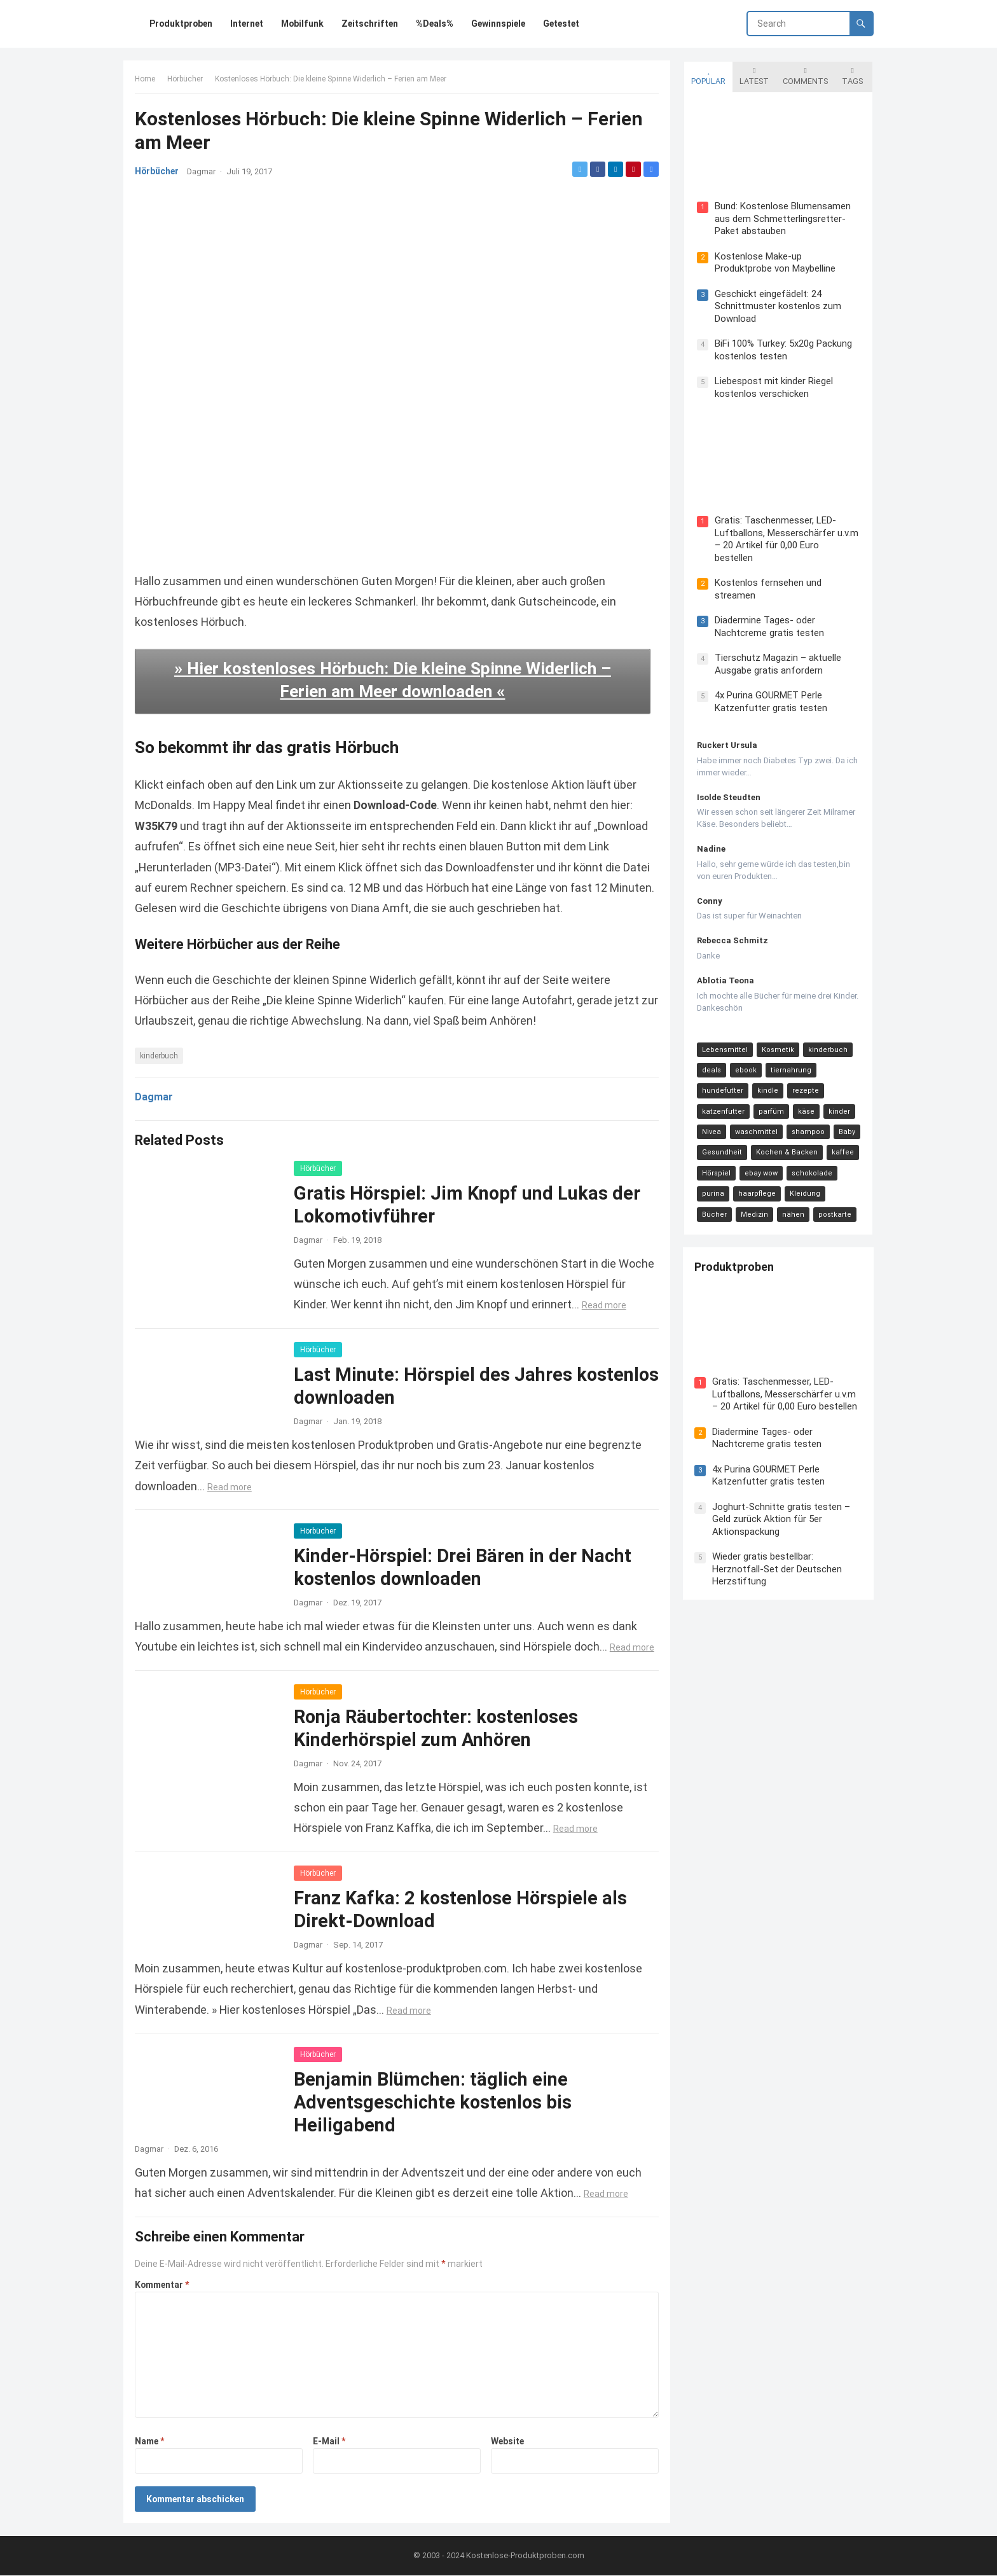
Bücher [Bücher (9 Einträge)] (845, 1183)
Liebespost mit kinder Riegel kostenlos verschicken (772, 387)
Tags (851, 75)
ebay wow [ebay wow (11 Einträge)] (759, 1162)
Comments (804, 75)
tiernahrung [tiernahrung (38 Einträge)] (789, 1059)
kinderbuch (160, 1055)
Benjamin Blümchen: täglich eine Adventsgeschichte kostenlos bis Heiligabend (434, 2101)
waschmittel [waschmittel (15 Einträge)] (755, 1121)
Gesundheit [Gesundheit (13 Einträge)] (721, 1141)
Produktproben (735, 1257)
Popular (707, 75)
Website (507, 2440)
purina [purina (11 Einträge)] (712, 1183)
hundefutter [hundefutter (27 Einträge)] (721, 1080)
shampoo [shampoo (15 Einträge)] (806, 1121)
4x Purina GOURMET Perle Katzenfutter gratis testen (769, 691)
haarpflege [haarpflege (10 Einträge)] (755, 1183)
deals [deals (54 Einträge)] (710, 1059)
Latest (752, 75)
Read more (605, 1305)
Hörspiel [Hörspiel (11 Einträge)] (715, 1162)
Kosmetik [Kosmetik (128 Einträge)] (776, 1038)
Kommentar (163, 2284)
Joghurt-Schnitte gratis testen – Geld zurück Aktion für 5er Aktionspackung (782, 1508)
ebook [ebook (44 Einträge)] (744, 1059)
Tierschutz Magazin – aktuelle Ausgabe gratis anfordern (776, 653)
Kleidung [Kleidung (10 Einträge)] (803, 1183)
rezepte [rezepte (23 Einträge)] (804, 1080)
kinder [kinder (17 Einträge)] (838, 1101)
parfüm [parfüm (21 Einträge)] (770, 1101)
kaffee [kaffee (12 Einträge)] (841, 1141)
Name (150, 2440)
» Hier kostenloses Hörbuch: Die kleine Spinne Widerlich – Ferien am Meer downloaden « (392, 679)
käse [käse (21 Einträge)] (805, 1101)
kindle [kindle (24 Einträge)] (766, 1080)
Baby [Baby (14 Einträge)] (845, 1121)
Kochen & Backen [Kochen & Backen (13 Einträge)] (785, 1141)
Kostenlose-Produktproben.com (525, 2556)
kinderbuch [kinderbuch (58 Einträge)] (826, 1038)
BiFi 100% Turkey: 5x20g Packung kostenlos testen (782, 350)
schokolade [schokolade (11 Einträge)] (810, 1162)
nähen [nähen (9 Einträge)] (753, 1204)
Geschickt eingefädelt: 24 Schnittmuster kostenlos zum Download (776, 306)
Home (146, 80)
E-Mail (329, 2440)
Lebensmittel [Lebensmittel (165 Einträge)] (723, 1038)
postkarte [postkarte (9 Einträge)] (794, 1204)
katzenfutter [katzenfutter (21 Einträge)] (722, 1101)
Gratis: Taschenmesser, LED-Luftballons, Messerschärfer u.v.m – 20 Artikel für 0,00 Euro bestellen (785, 534)
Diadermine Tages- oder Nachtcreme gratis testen (768, 616)
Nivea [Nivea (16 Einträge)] (710, 1121)
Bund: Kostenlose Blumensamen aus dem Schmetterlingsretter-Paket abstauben (781, 218)
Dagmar (202, 172)
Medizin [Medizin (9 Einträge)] (714, 1204)
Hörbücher (186, 80)
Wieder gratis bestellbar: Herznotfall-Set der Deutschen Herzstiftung (778, 1558)
